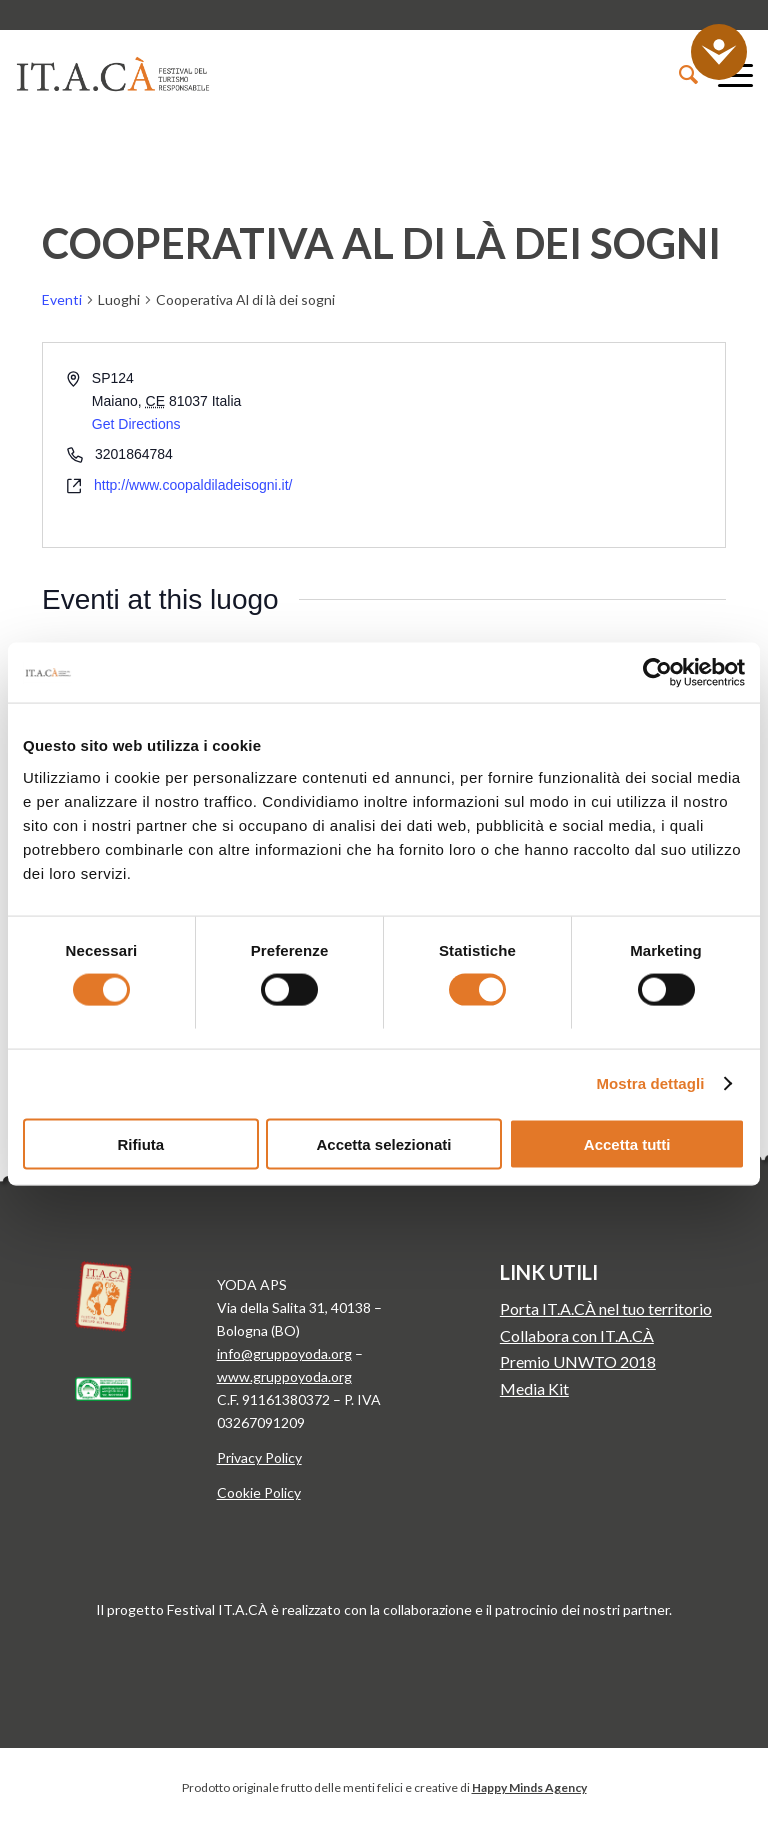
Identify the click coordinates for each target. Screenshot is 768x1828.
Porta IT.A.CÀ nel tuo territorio (606, 1308)
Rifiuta (140, 1143)
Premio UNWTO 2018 (578, 1361)
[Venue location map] (553, 444)
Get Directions (136, 424)
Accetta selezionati (383, 1143)
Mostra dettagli (650, 1083)
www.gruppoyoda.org (284, 1376)
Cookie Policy (259, 1492)
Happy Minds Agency (529, 1787)
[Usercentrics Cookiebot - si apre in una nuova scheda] (657, 673)
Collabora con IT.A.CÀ (577, 1335)
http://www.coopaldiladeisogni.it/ (193, 485)
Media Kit (534, 1388)
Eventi (62, 299)
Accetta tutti (627, 1143)
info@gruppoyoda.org (284, 1353)
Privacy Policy (259, 1457)
